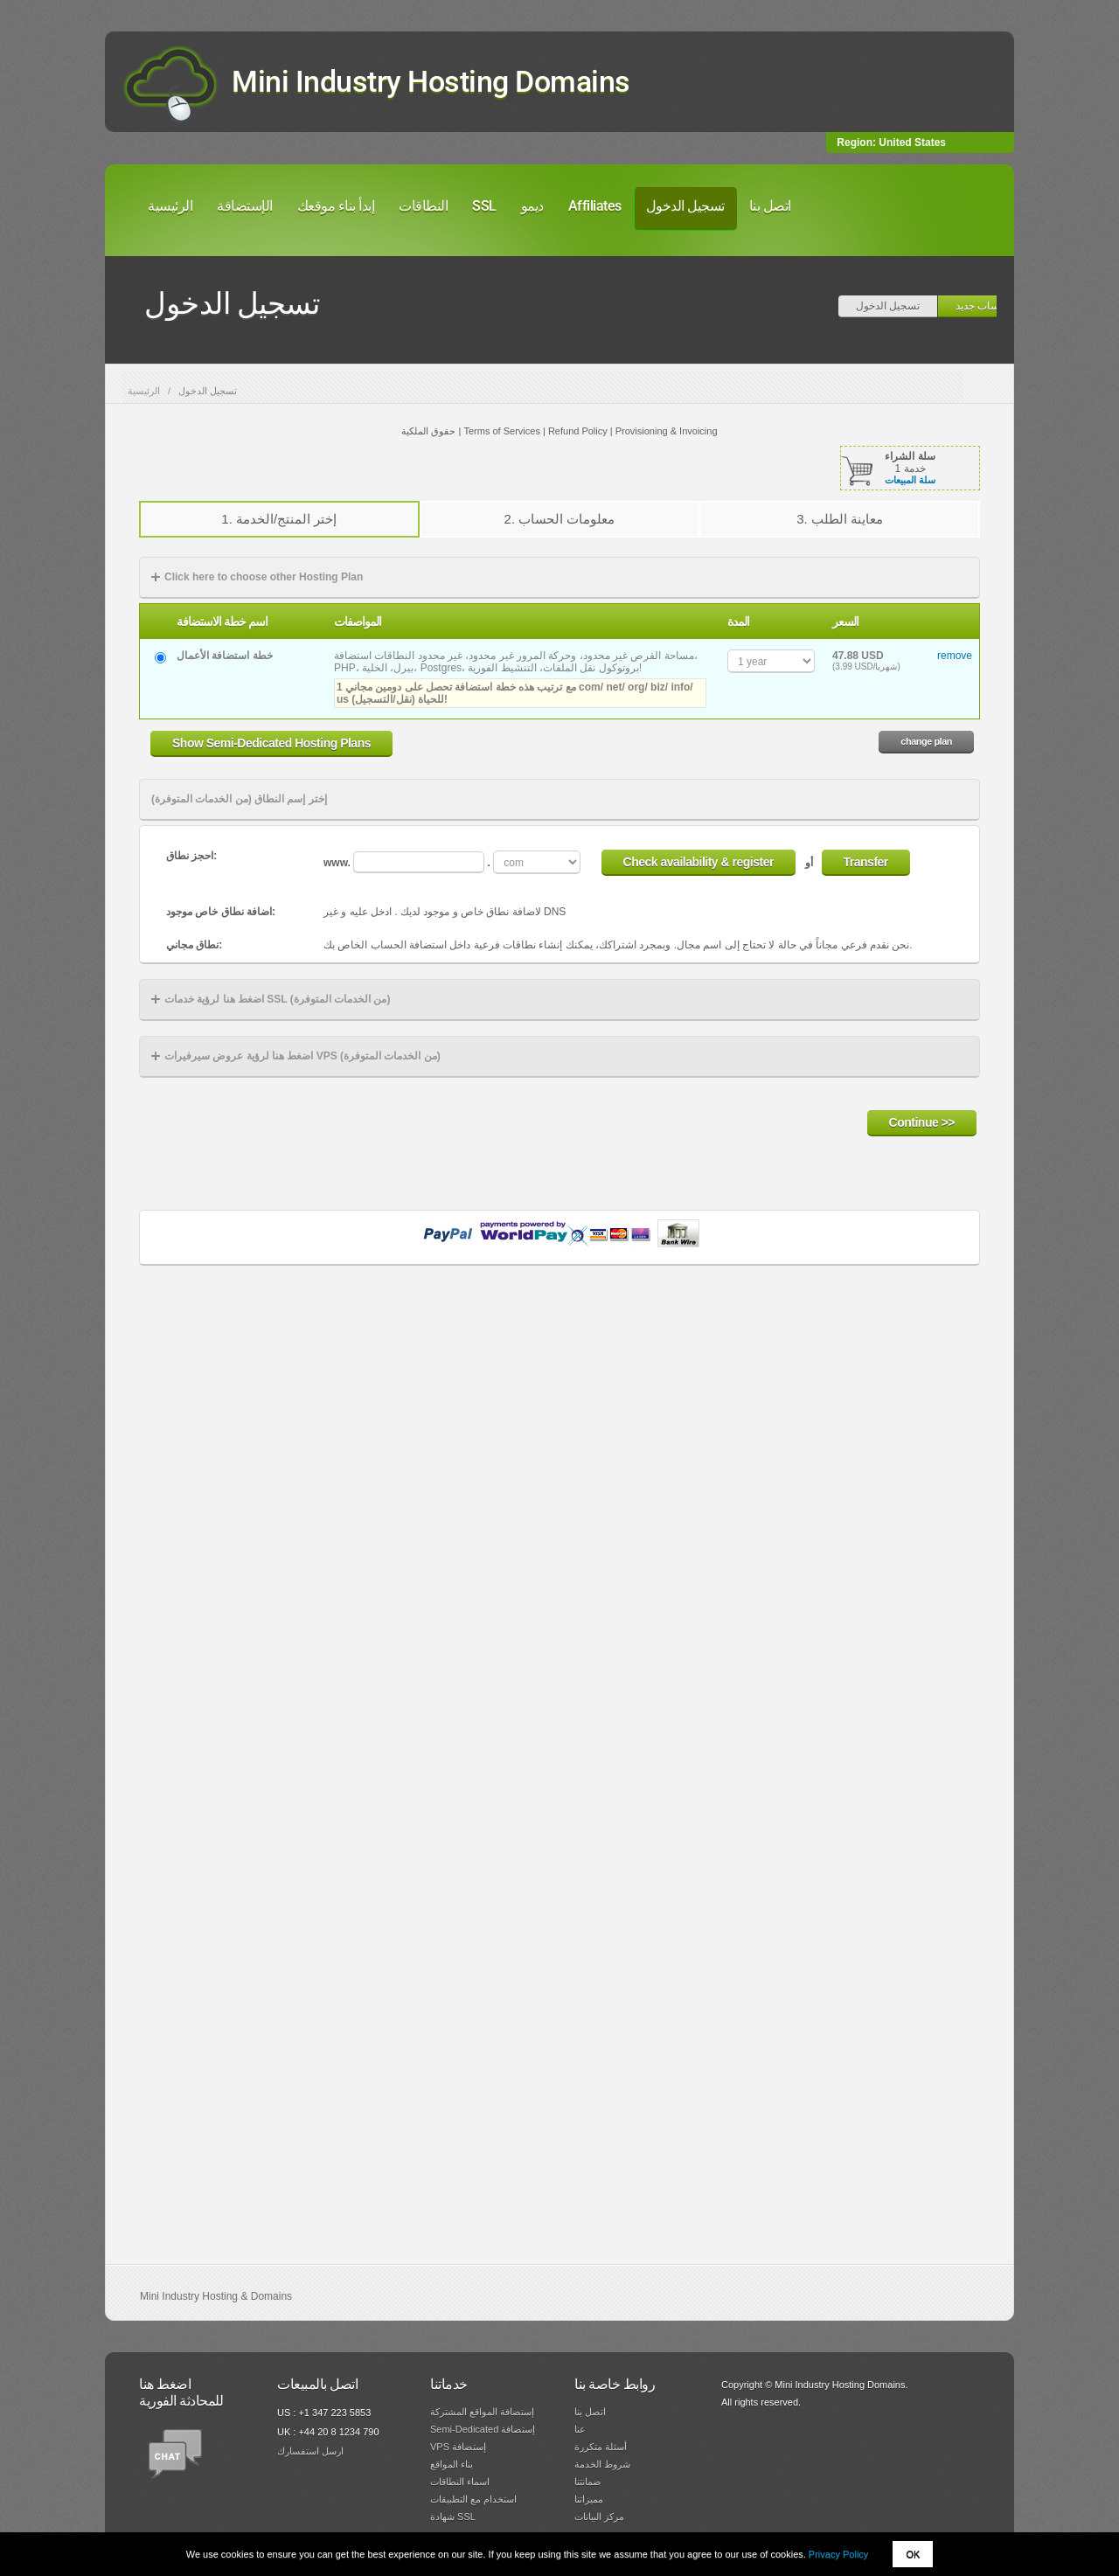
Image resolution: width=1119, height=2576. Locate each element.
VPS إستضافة (458, 2446)
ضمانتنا (587, 2481)
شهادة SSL (453, 2516)
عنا (580, 2429)
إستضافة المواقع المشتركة (482, 2411)
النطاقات (423, 206)
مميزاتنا (588, 2499)
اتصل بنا (770, 206)
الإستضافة (245, 206)
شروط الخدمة (602, 2464)
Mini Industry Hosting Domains (431, 81)
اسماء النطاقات (460, 2481)
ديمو (532, 206)
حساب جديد (981, 306)
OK (913, 2554)
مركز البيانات (599, 2516)
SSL (484, 206)
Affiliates (595, 206)
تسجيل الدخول (685, 206)
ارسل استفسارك (310, 2451)
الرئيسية (170, 206)
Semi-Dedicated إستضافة (482, 2429)
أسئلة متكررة (600, 2446)
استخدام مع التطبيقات (473, 2499)
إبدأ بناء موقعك (336, 206)
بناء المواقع (451, 2464)
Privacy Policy (838, 2554)
